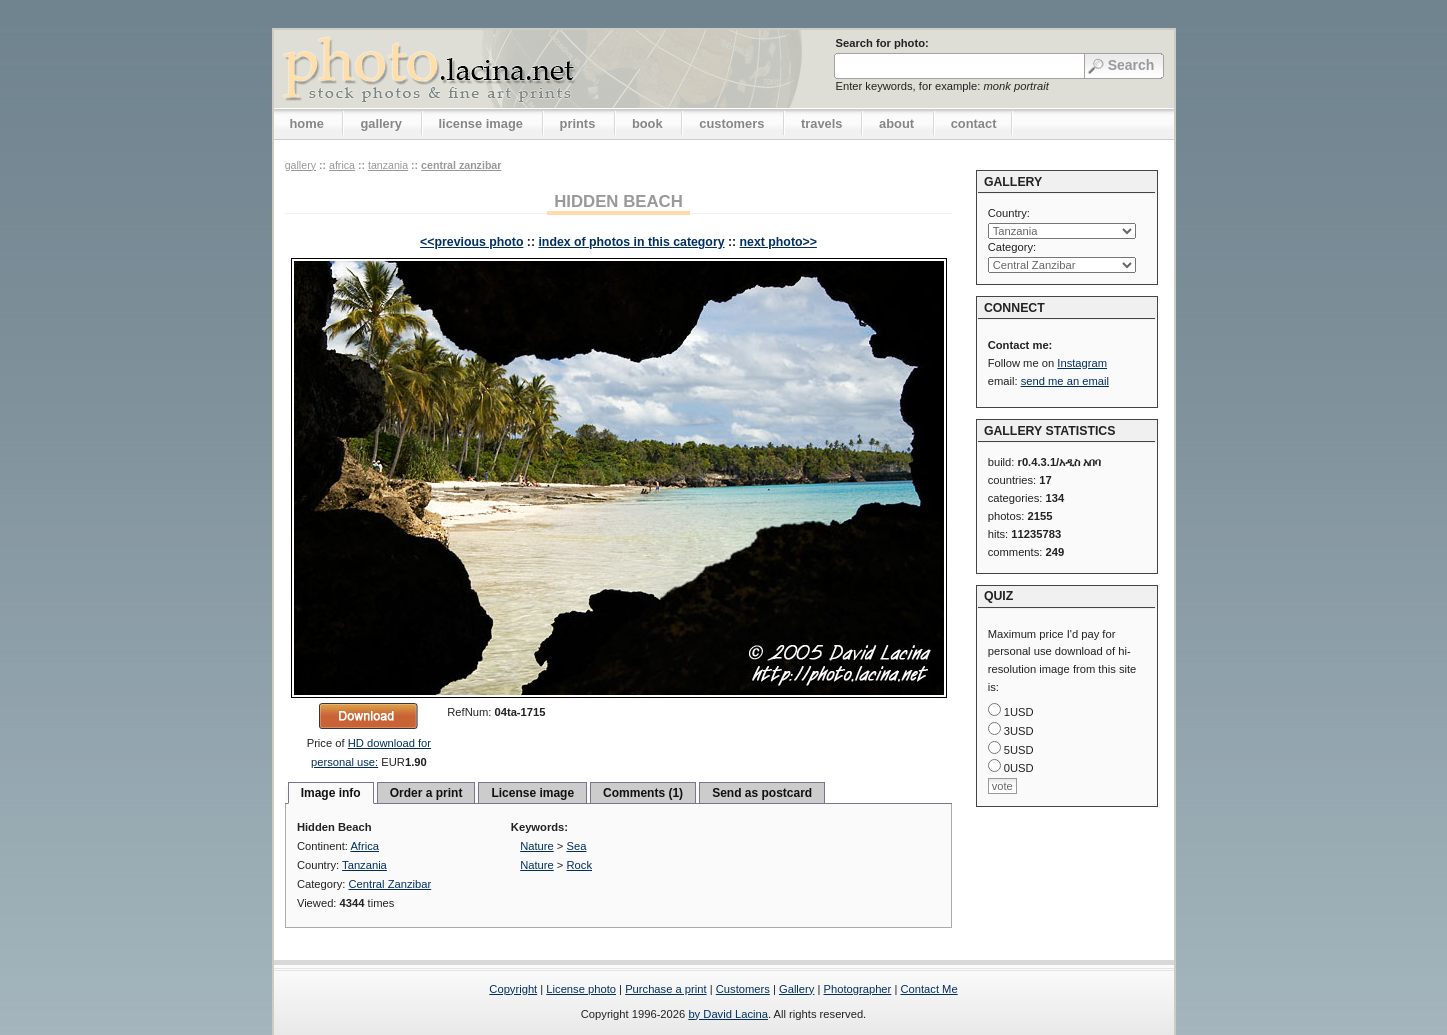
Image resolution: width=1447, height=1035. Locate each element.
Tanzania (388, 165)
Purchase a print (665, 989)
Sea (577, 846)
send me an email (1065, 381)
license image (481, 123)
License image (532, 793)
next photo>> (778, 242)
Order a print (426, 793)
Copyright (513, 989)
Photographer (858, 989)
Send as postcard (762, 793)
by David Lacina (728, 1014)
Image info (331, 793)
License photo (581, 989)
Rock (580, 865)
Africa (342, 165)
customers (731, 123)
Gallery (796, 989)
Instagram (1082, 363)
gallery (381, 123)
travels (822, 123)
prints (578, 123)
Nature (537, 846)
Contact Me (928, 989)
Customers (743, 989)
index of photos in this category (631, 242)
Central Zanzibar (461, 165)
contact (974, 123)
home (307, 123)
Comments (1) (643, 793)
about (896, 123)
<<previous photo (471, 242)
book (647, 123)
